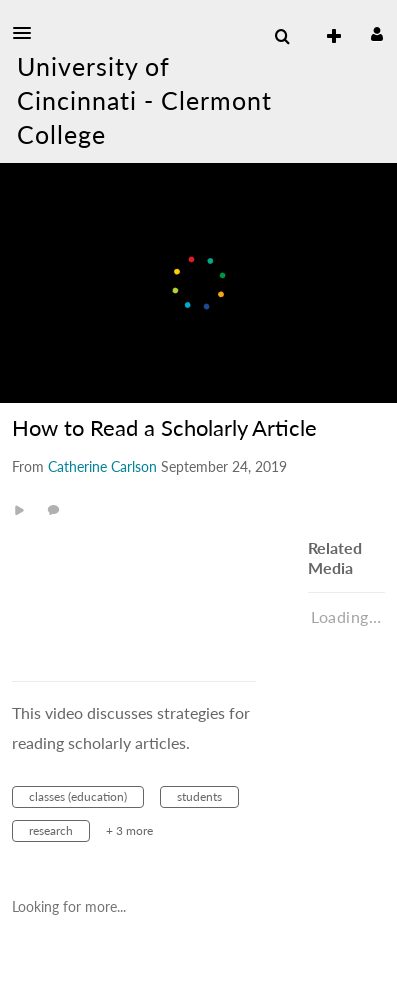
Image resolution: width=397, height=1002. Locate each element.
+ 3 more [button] (129, 830)
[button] (28, 33)
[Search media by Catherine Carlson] (102, 466)
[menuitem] (282, 37)
